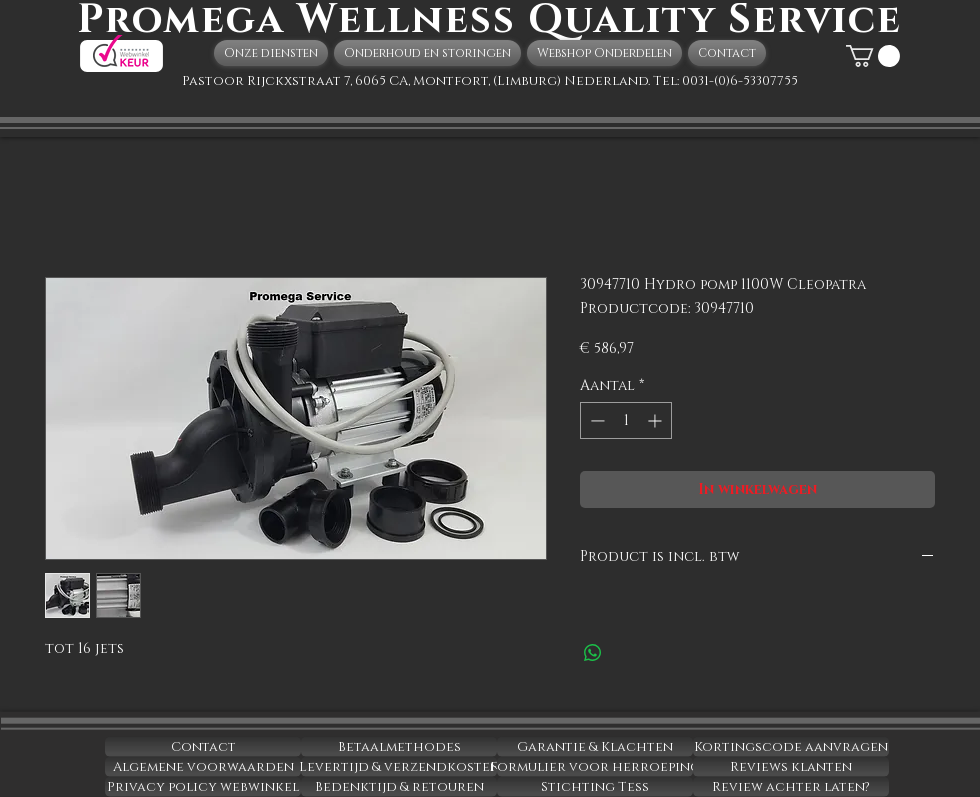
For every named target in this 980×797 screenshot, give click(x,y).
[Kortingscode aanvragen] (791, 747)
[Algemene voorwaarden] (203, 767)
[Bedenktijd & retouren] (399, 787)
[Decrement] (595, 420)
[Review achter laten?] (791, 787)
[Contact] (203, 747)
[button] (873, 56)
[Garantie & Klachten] (595, 747)
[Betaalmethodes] (399, 747)
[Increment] (656, 420)
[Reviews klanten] (791, 767)
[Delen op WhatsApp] (593, 653)
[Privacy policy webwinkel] (203, 787)
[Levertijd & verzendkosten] (399, 767)
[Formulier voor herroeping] (595, 767)
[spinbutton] (626, 420)
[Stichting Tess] (595, 787)
